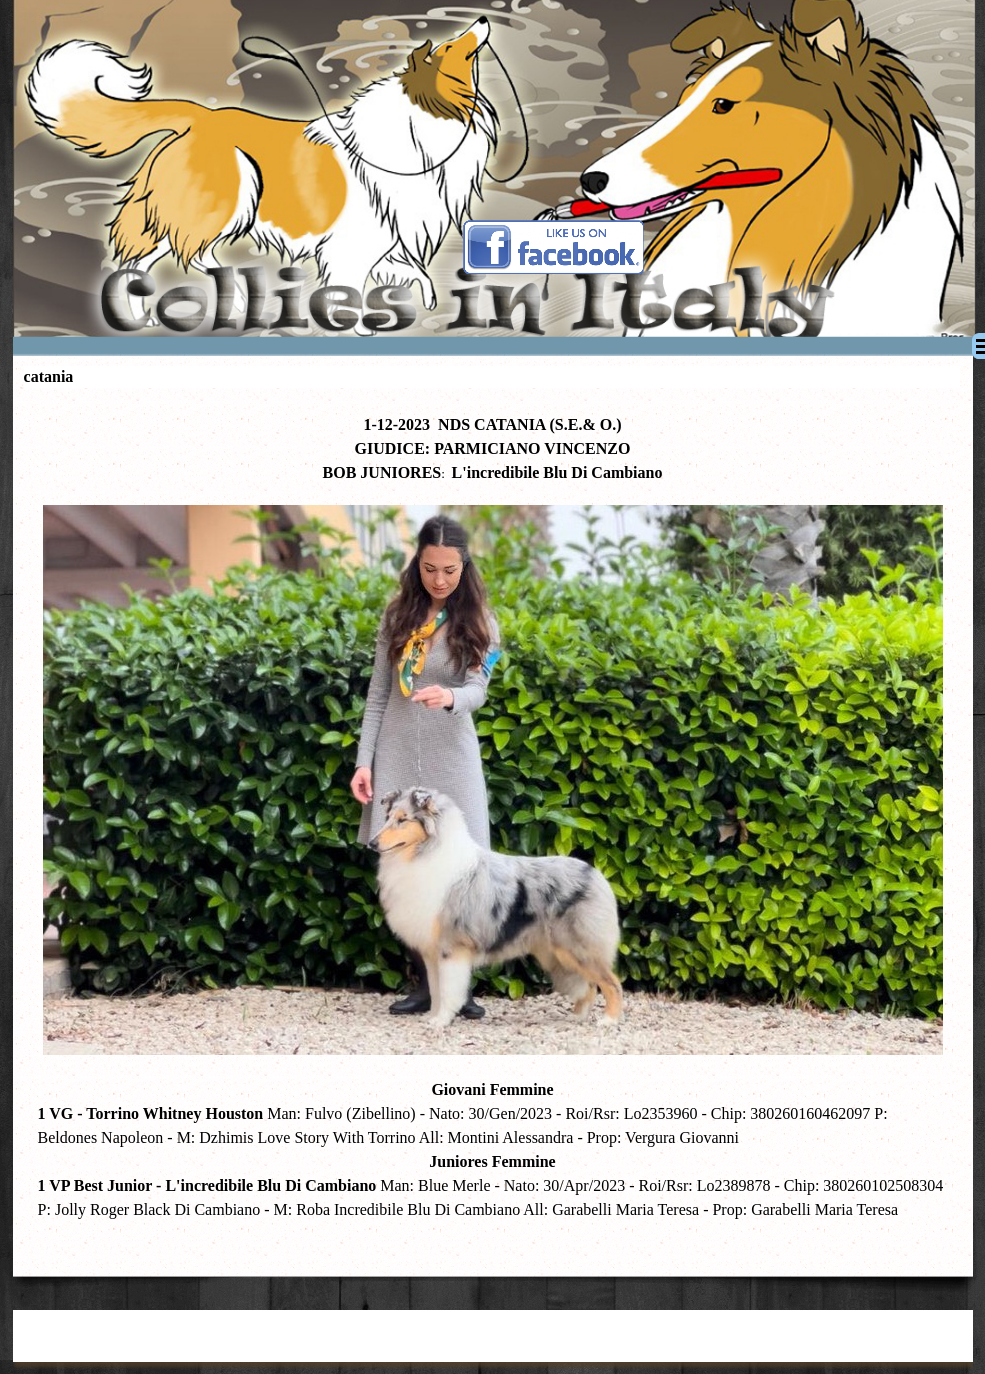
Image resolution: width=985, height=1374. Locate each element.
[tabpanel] (493, 827)
